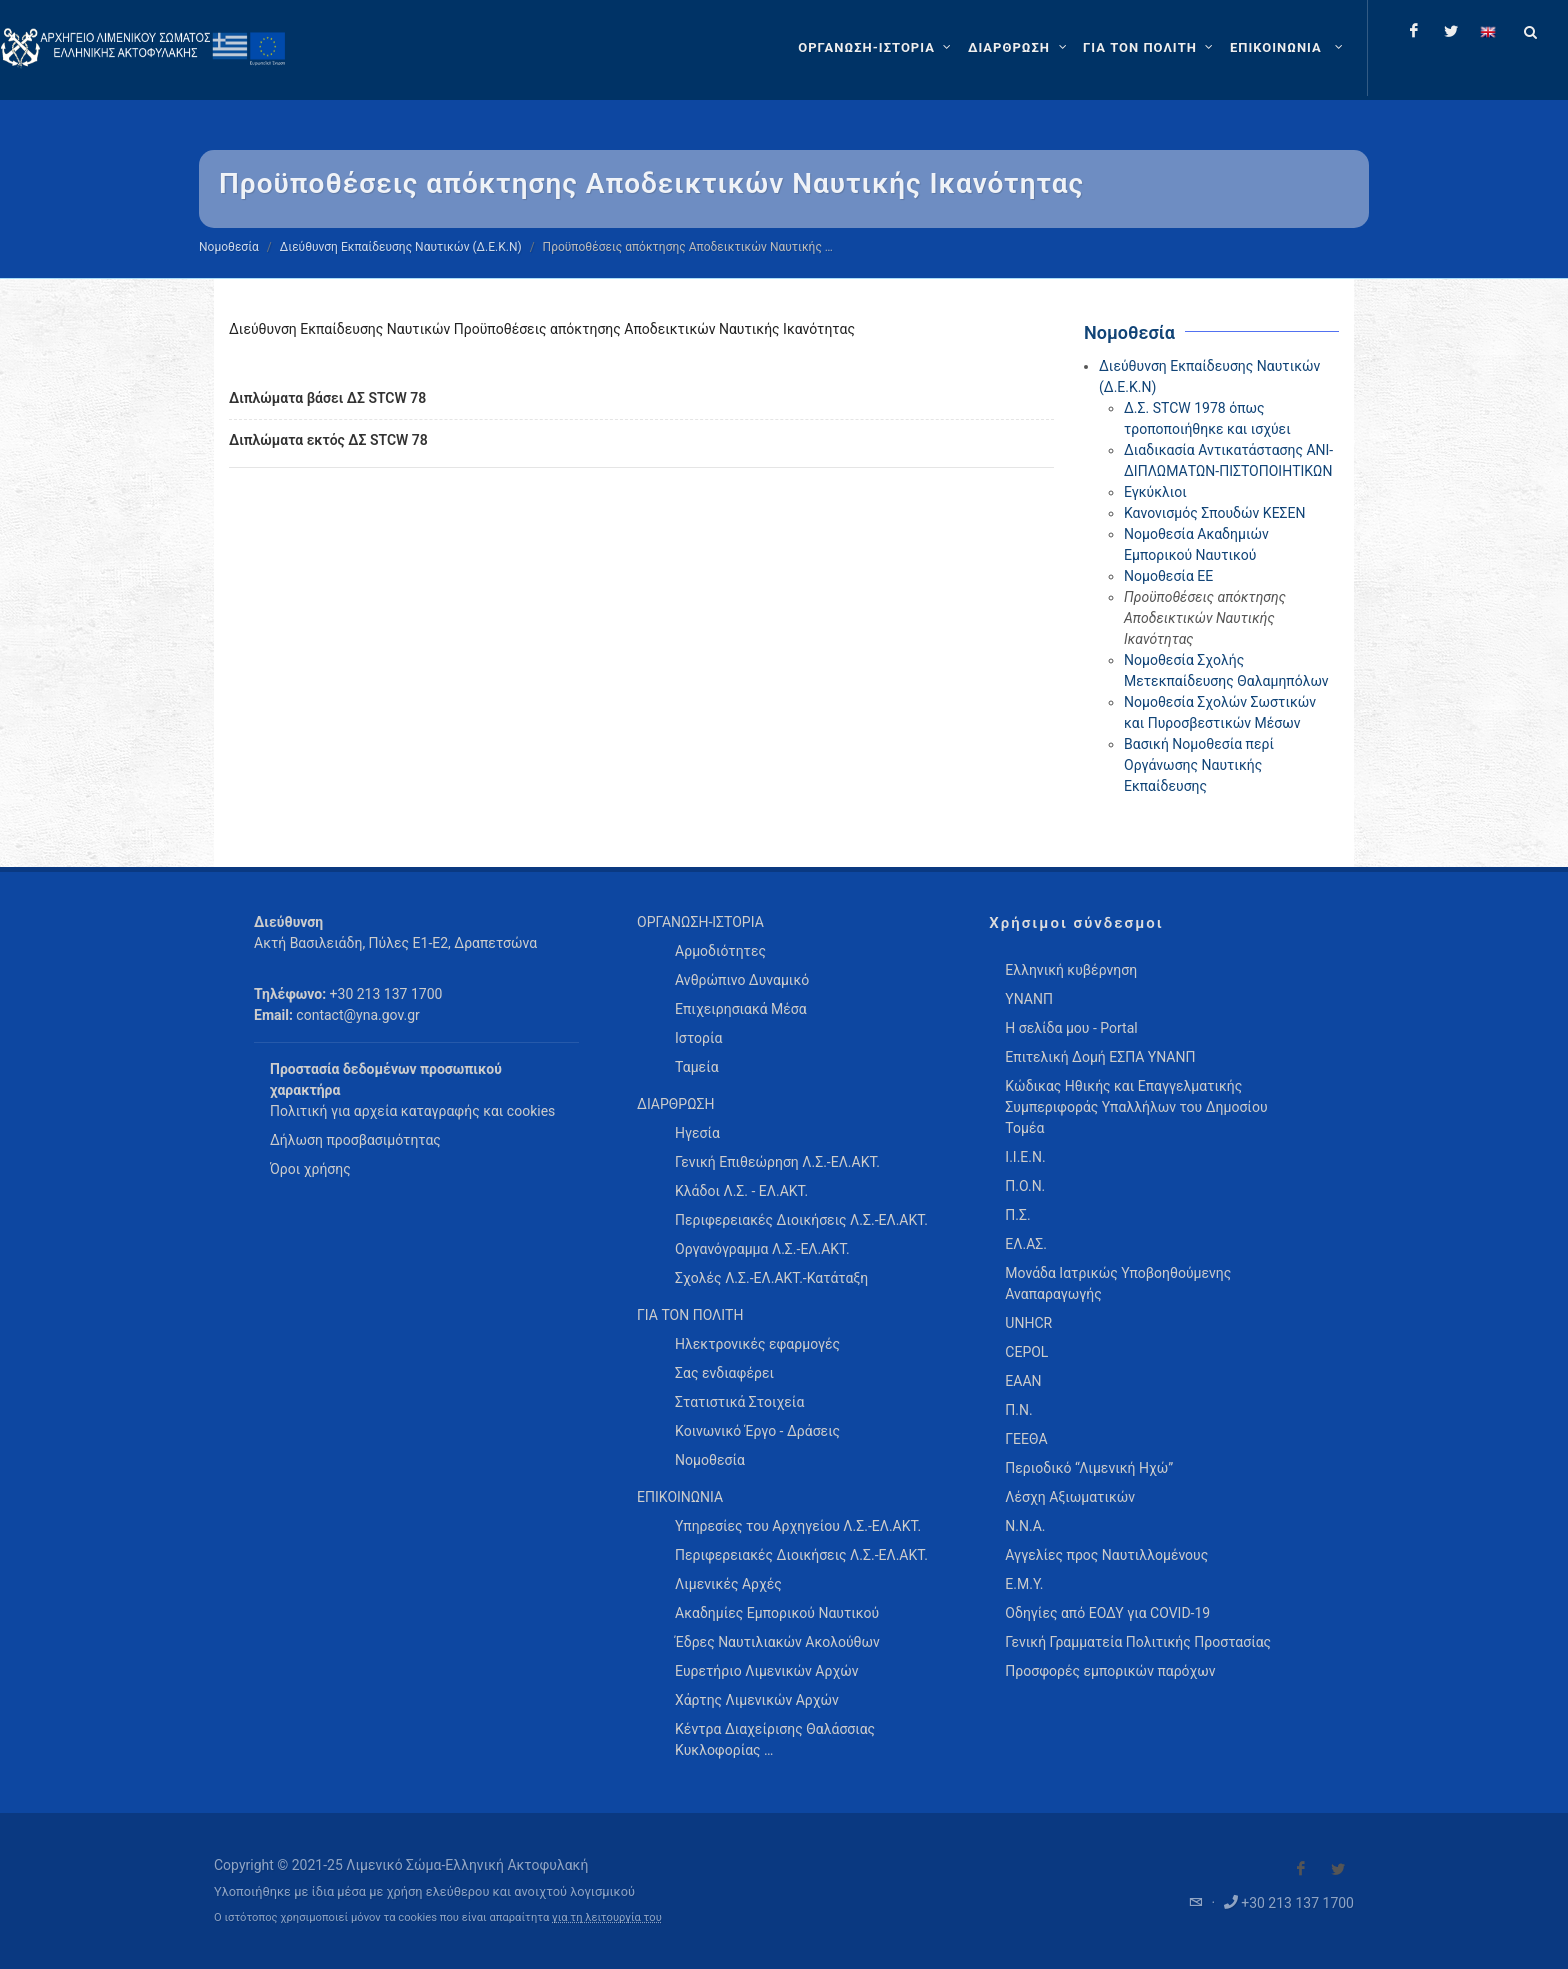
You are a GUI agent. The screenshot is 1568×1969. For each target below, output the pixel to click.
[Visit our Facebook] (1301, 1869)
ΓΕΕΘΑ (1026, 1439)
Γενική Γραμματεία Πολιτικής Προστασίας (1138, 1642)
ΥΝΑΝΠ (1029, 999)
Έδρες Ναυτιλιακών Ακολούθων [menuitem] (777, 1642)
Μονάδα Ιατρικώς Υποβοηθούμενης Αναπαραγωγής (1118, 1283)
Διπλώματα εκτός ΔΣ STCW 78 (328, 440)
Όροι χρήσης (310, 1169)
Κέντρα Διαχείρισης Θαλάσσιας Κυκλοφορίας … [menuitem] (775, 1739)
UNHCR (1028, 1323)
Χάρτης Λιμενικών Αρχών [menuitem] (757, 1700)
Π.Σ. (1017, 1215)
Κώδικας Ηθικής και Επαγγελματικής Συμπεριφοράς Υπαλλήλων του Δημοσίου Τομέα (1136, 1107)
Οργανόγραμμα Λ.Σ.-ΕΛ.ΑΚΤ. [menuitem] (762, 1249)
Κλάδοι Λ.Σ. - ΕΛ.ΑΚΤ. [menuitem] (741, 1191)
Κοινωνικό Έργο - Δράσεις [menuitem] (757, 1431)
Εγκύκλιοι (1155, 492)
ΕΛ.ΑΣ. (1026, 1244)
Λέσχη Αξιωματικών (1070, 1497)
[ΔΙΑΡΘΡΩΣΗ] (1019, 48)
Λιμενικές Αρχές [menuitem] (728, 1584)
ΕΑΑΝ (1023, 1381)
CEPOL (1026, 1352)
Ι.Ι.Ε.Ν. (1025, 1157)
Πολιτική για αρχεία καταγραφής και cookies (412, 1111)
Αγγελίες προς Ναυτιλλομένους (1106, 1555)
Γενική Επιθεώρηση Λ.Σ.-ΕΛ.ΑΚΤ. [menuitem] (777, 1162)
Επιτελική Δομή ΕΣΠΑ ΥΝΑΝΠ (1100, 1057)
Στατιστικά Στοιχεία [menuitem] (739, 1402)
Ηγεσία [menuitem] (697, 1133)
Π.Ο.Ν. (1025, 1186)
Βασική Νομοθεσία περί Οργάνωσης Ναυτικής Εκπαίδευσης (1199, 765)
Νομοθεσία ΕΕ (1168, 576)
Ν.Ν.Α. (1025, 1526)
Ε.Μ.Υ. (1024, 1584)
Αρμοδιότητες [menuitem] (720, 951)
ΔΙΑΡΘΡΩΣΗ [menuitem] (675, 1104)
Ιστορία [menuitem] (698, 1038)
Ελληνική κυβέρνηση (1071, 970)
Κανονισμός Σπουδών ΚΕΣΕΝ (1215, 513)
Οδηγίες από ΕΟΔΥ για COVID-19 (1107, 1613)
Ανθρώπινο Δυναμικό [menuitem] (742, 980)
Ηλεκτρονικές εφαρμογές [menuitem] (757, 1344)
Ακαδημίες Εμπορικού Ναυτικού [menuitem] (777, 1613)
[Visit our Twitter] (1338, 1869)
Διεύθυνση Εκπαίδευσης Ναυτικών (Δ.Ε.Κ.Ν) (401, 247)
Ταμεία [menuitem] (697, 1067)
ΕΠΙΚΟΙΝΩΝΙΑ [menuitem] (680, 1497)
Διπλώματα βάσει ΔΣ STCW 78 (327, 398)
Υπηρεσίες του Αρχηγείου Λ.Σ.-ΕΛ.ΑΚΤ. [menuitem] (798, 1526)
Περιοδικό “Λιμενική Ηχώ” (1089, 1468)
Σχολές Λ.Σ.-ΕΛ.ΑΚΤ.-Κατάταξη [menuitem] (771, 1278)
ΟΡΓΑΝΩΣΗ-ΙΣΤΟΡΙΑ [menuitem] (700, 922)
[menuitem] (1288, 48)
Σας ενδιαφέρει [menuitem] (724, 1373)
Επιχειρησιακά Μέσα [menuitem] (741, 1009)
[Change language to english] (1488, 31)
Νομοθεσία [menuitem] (710, 1460)
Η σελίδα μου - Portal (1071, 1028)
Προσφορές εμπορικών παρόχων (1110, 1671)
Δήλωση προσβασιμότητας (355, 1140)
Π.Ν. (1018, 1410)
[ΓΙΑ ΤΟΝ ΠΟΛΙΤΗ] (1150, 48)
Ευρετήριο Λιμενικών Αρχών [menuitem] (766, 1671)
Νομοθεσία (229, 247)
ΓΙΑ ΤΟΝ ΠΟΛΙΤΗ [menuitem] (690, 1315)
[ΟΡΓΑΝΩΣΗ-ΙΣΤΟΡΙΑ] (877, 48)
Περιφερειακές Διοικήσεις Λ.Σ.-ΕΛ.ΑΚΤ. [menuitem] (801, 1220)
